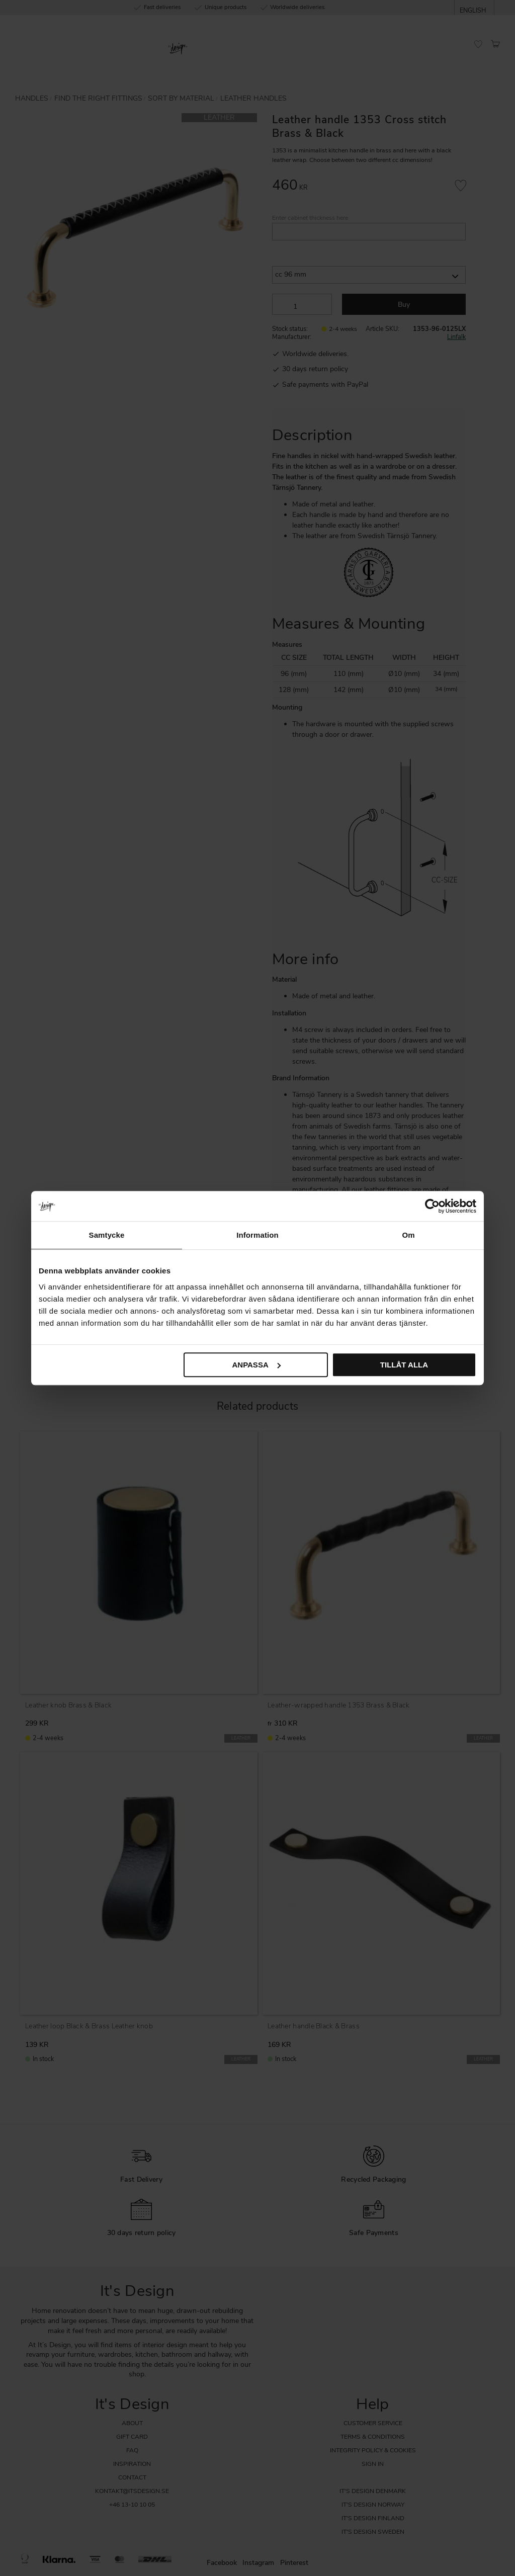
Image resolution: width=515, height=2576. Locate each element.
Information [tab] (257, 1235)
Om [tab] (408, 1235)
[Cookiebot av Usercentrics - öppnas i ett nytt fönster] (432, 1206)
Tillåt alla (404, 1364)
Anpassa (256, 1364)
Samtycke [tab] (107, 1235)
